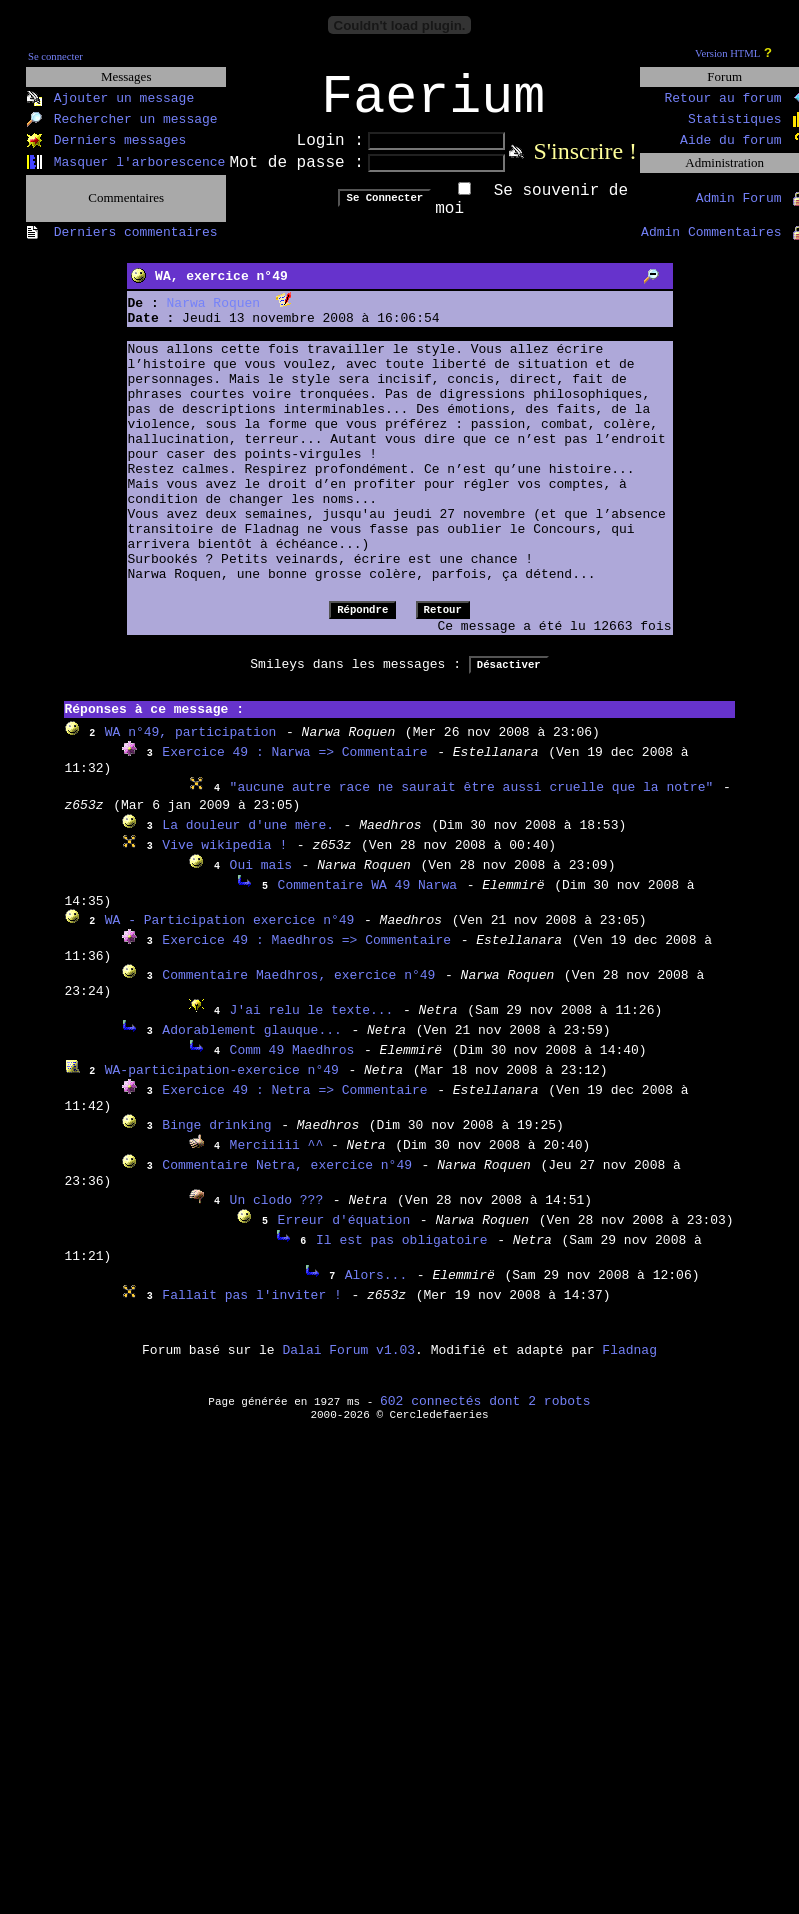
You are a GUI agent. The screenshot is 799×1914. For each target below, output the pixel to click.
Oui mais (261, 878)
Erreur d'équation (344, 1233)
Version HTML (727, 53)
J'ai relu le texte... (312, 1023)
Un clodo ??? (277, 1213)
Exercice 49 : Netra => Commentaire (294, 1103)
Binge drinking (216, 1138)
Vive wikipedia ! (224, 858)
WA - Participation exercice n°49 (230, 933)
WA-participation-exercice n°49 (222, 1083)
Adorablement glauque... (251, 1043)
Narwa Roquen (214, 316)
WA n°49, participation (191, 745)
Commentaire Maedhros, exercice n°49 (298, 988)
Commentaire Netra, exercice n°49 (287, 1178)
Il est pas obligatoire (402, 1253)
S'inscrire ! (585, 164)
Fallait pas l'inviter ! (251, 1308)
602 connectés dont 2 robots (485, 1414)
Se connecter (55, 56)
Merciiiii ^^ (280, 1158)
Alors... (376, 1288)
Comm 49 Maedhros (292, 1063)
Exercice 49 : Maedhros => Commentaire (306, 953)
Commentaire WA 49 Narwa (367, 898)
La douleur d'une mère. (248, 838)
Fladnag (629, 1363)
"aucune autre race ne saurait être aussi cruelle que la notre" (472, 800)
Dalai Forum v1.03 (348, 1363)
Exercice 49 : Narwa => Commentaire (294, 765)
